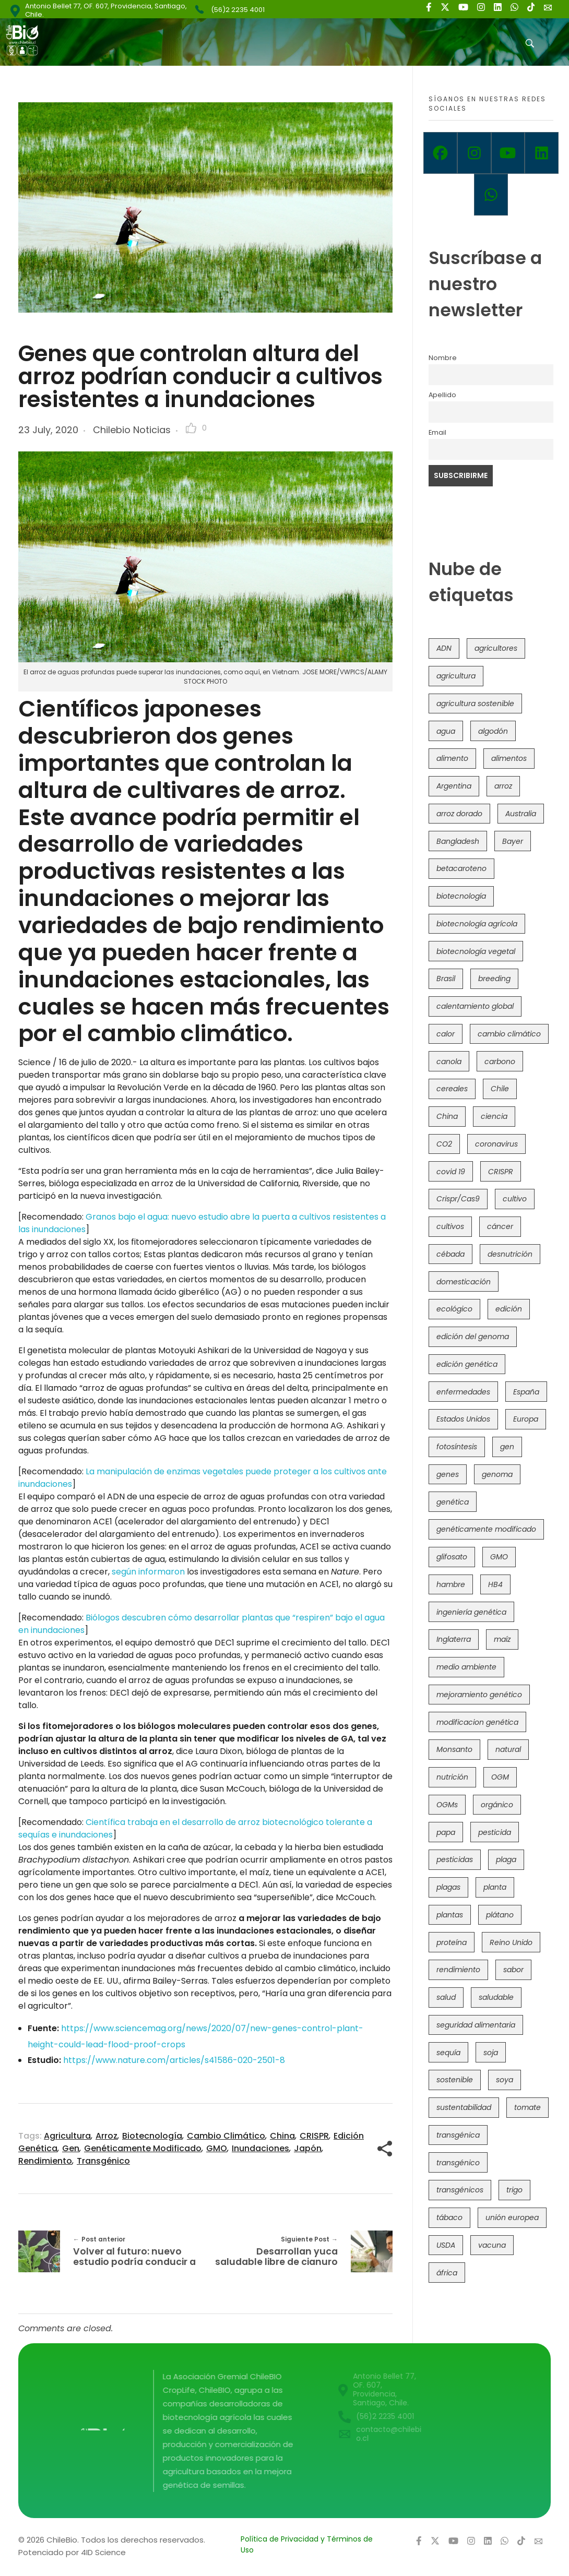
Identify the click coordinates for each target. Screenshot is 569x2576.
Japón (308, 2148)
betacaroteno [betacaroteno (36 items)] (461, 868)
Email (437, 432)
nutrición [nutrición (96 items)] (452, 1777)
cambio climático (226, 2136)
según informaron (148, 1572)
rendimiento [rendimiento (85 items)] (458, 1969)
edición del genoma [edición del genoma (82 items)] (472, 1336)
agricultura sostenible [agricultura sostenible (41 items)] (475, 703)
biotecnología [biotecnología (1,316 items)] (461, 896)
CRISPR (314, 2136)
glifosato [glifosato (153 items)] (451, 1557)
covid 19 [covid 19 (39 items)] (450, 1171)
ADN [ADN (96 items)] (444, 648)
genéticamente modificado (142, 2148)
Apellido (442, 394)
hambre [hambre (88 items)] (450, 1584)
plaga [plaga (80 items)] (506, 1859)
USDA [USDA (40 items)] (445, 2245)
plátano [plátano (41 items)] (500, 1915)
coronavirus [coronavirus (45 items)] (496, 1144)
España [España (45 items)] (526, 1392)
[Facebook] (440, 153)
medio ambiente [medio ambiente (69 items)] (466, 1667)
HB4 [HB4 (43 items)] (495, 1584)
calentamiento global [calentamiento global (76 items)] (475, 1006)
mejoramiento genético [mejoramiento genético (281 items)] (479, 1694)
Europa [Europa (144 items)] (525, 1419)
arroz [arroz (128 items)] (503, 786)
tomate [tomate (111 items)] (527, 2107)
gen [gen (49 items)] (507, 1446)
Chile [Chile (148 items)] (500, 1088)
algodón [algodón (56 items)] (493, 731)
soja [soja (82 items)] (490, 2052)
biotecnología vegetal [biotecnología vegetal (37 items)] (475, 951)
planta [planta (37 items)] (494, 1887)
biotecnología (152, 2136)
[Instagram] (474, 153)
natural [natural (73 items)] (508, 1749)
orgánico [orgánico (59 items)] (497, 1804)
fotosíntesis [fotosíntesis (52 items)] (456, 1446)
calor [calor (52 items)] (445, 1034)
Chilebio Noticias (132, 429)
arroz (106, 2136)
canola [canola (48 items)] (448, 1061)
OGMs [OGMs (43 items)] (447, 1804)
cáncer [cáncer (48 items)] (500, 1226)
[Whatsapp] (491, 195)
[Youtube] (508, 153)
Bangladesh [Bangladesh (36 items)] (457, 841)
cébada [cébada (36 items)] (450, 1254)
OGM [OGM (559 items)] (500, 1777)
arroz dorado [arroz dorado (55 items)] (459, 813)
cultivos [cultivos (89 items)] (450, 1226)
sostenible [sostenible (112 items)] (454, 2079)
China (282, 2136)
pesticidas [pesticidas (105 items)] (454, 1859)
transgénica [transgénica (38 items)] (458, 2135)
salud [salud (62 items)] (446, 1997)
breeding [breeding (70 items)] (494, 978)
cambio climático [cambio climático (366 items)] (509, 1034)
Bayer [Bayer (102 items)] (512, 841)
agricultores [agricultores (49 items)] (496, 648)
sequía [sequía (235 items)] (448, 2052)
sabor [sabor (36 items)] (513, 1969)
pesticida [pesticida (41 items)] (494, 1832)
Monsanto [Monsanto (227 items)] (454, 1749)
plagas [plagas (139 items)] (448, 1887)
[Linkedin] (542, 153)
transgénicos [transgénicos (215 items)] (459, 2190)
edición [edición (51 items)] (508, 1309)
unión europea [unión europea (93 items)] (512, 2217)
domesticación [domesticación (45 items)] (463, 1282)
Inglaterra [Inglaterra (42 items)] (453, 1639)
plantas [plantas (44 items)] (449, 1915)
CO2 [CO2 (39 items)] (444, 1144)
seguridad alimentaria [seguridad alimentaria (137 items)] (475, 2025)
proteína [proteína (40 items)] (451, 1942)
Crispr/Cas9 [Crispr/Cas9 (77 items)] (458, 1199)
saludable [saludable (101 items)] (496, 1997)
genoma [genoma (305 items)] (497, 1474)
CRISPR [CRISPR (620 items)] (500, 1171)
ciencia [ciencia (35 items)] (494, 1116)
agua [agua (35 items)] (445, 731)
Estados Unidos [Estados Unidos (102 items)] (463, 1419)
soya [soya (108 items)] (504, 2079)
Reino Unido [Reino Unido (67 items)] (511, 1942)
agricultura (67, 2136)
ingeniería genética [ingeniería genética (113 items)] (471, 1612)
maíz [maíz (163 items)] (502, 1639)
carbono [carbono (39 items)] (499, 1061)
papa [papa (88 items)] (445, 1832)
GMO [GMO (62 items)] (499, 1557)
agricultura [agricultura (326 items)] (456, 676)
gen (70, 2148)
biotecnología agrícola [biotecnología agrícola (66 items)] (476, 924)
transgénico (103, 2161)
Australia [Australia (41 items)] (520, 813)
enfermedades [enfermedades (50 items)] (463, 1392)
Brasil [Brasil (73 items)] (445, 978)
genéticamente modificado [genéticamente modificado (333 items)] (486, 1529)
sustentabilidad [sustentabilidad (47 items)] (463, 2107)
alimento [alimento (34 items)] (452, 758)
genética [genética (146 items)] (452, 1502)
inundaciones (260, 2148)
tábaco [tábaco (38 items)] (449, 2217)
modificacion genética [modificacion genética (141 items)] (477, 1722)
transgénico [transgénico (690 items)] (458, 2162)
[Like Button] (191, 428)
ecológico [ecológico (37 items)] (454, 1309)
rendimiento (45, 2161)
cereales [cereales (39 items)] (452, 1088)
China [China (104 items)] (447, 1116)
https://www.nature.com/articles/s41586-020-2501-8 (174, 2060)
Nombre (443, 357)
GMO (216, 2148)
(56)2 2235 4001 (238, 10)
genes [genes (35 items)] (447, 1474)
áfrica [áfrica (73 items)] (446, 2273)
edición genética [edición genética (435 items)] (466, 1364)
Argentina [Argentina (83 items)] (453, 786)
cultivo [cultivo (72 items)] (515, 1199)
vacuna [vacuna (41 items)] (492, 2245)
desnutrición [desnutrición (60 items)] (510, 1254)
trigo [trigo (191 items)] (514, 2190)
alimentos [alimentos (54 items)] (509, 758)
